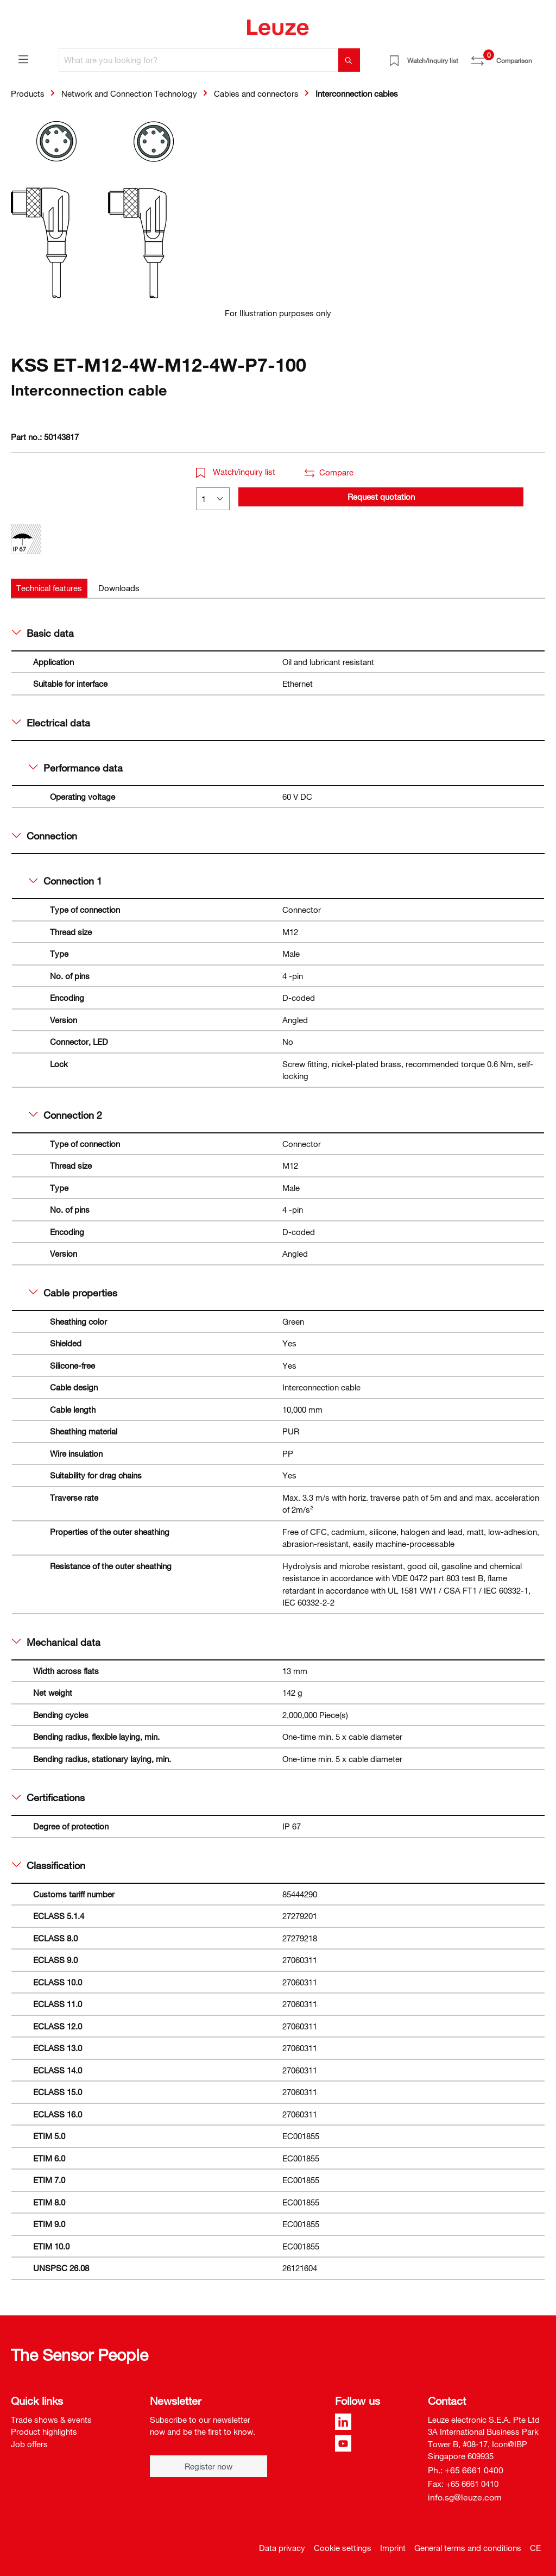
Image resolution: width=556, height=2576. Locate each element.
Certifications (48, 1797)
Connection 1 (65, 881)
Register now (208, 2466)
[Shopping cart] (538, 56)
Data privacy (282, 2548)
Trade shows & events (51, 2419)
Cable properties (73, 1293)
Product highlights (44, 2431)
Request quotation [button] (381, 497)
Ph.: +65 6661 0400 (465, 2470)
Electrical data (51, 723)
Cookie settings (342, 2548)
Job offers (29, 2444)
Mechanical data (56, 1642)
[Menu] (23, 58)
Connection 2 (65, 1115)
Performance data (76, 768)
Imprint (393, 2548)
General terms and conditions (467, 2548)
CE (535, 2548)
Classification (48, 1865)
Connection (44, 836)
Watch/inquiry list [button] (235, 472)
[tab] (49, 588)
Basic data (43, 633)
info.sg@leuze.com (465, 2497)
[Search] (349, 60)
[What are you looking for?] (199, 60)
